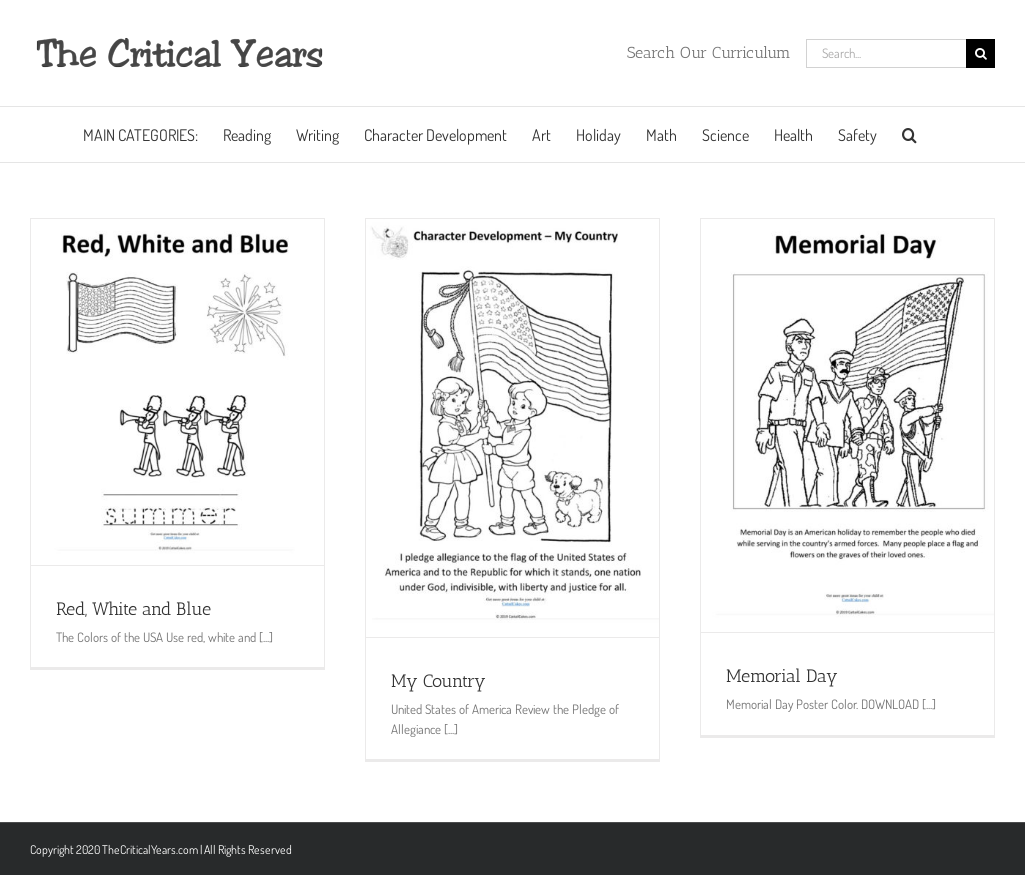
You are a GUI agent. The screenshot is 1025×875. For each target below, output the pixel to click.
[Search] (980, 53)
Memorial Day (782, 676)
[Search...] (886, 53)
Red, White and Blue (133, 609)
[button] (909, 134)
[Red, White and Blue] (177, 392)
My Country (438, 681)
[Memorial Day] (847, 425)
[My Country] (512, 428)
